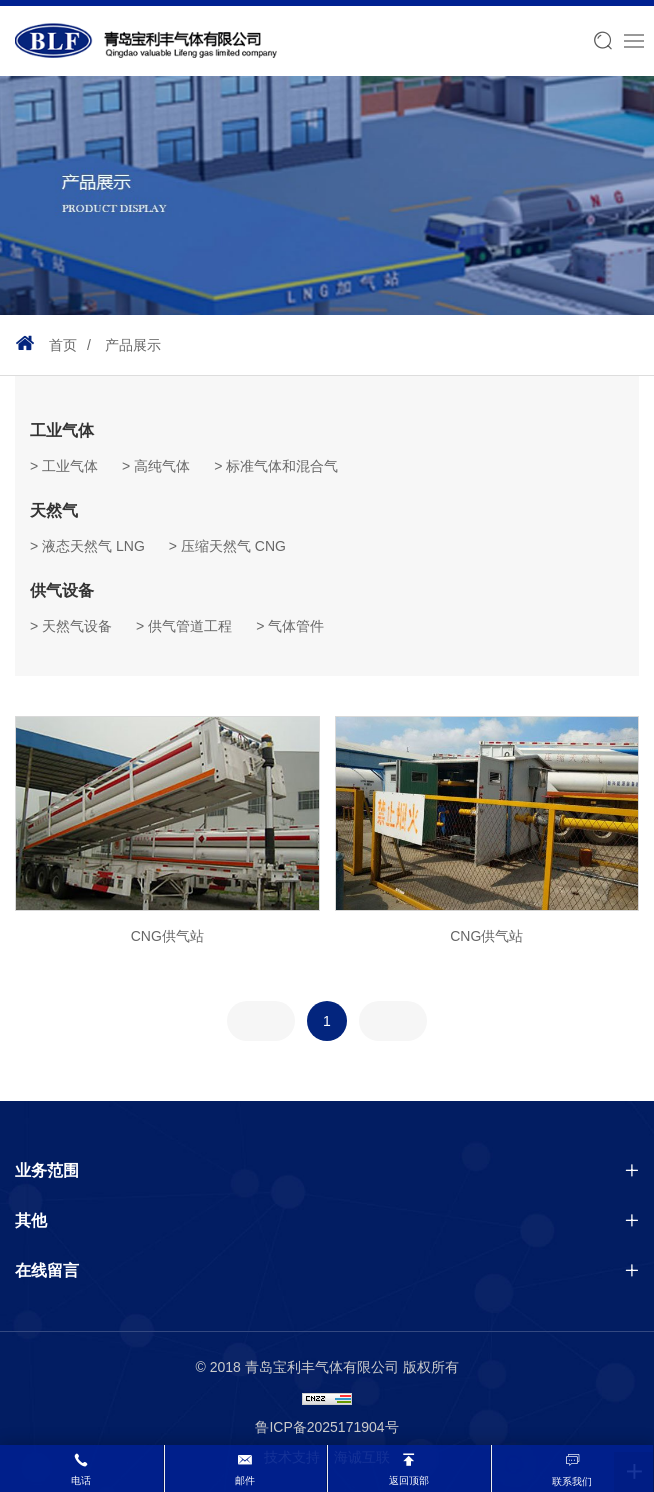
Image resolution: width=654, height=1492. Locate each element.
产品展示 (133, 345)
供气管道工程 (190, 626)
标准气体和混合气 (282, 466)
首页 (63, 345)
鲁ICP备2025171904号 (326, 1427)
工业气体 (62, 430)
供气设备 (62, 590)
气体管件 (296, 626)
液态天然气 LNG (93, 546)
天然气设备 (77, 626)
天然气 (54, 510)
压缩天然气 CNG (233, 546)
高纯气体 (162, 466)
